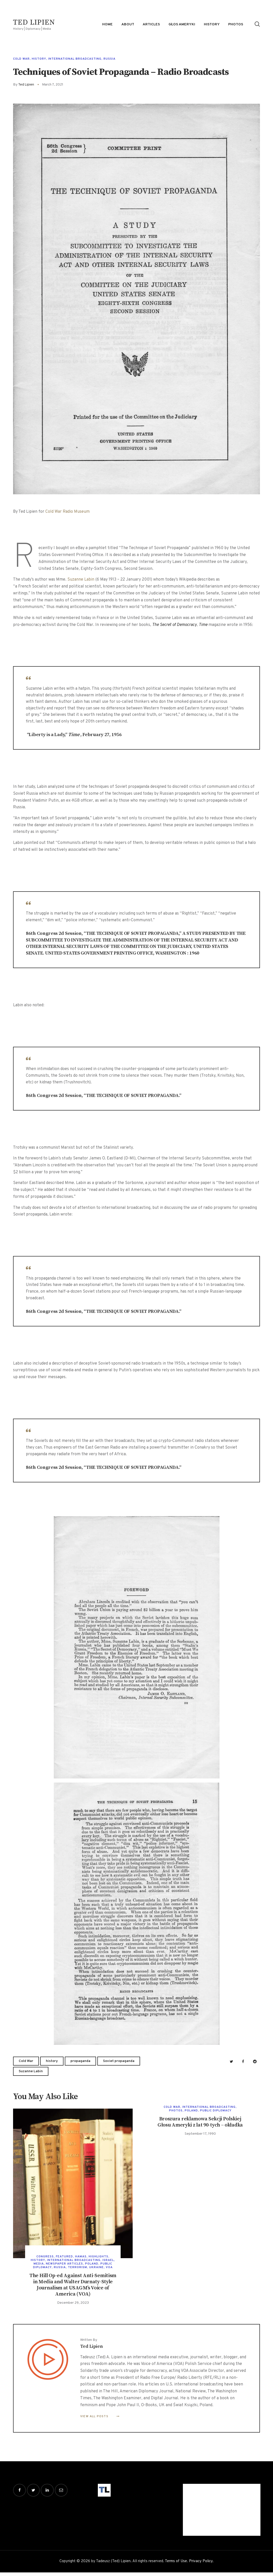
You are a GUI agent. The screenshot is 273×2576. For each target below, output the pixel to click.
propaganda (80, 2061)
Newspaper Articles (78, 2264)
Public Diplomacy (54, 2267)
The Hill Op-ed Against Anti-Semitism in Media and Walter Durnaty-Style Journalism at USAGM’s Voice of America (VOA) (72, 2288)
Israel (37, 2264)
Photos (173, 2111)
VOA (81, 2271)
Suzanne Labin (80, 579)
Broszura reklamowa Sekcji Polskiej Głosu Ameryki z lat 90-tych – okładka (200, 2122)
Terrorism (98, 2267)
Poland (107, 2264)
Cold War (22, 59)
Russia (115, 59)
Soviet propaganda (118, 2061)
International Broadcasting (78, 59)
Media (51, 2264)
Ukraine (68, 2271)
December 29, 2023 (73, 2306)
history (52, 2061)
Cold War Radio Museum (67, 511)
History (40, 59)
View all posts (94, 2420)
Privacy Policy (201, 2564)
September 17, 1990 (200, 2134)
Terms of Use (176, 2564)
